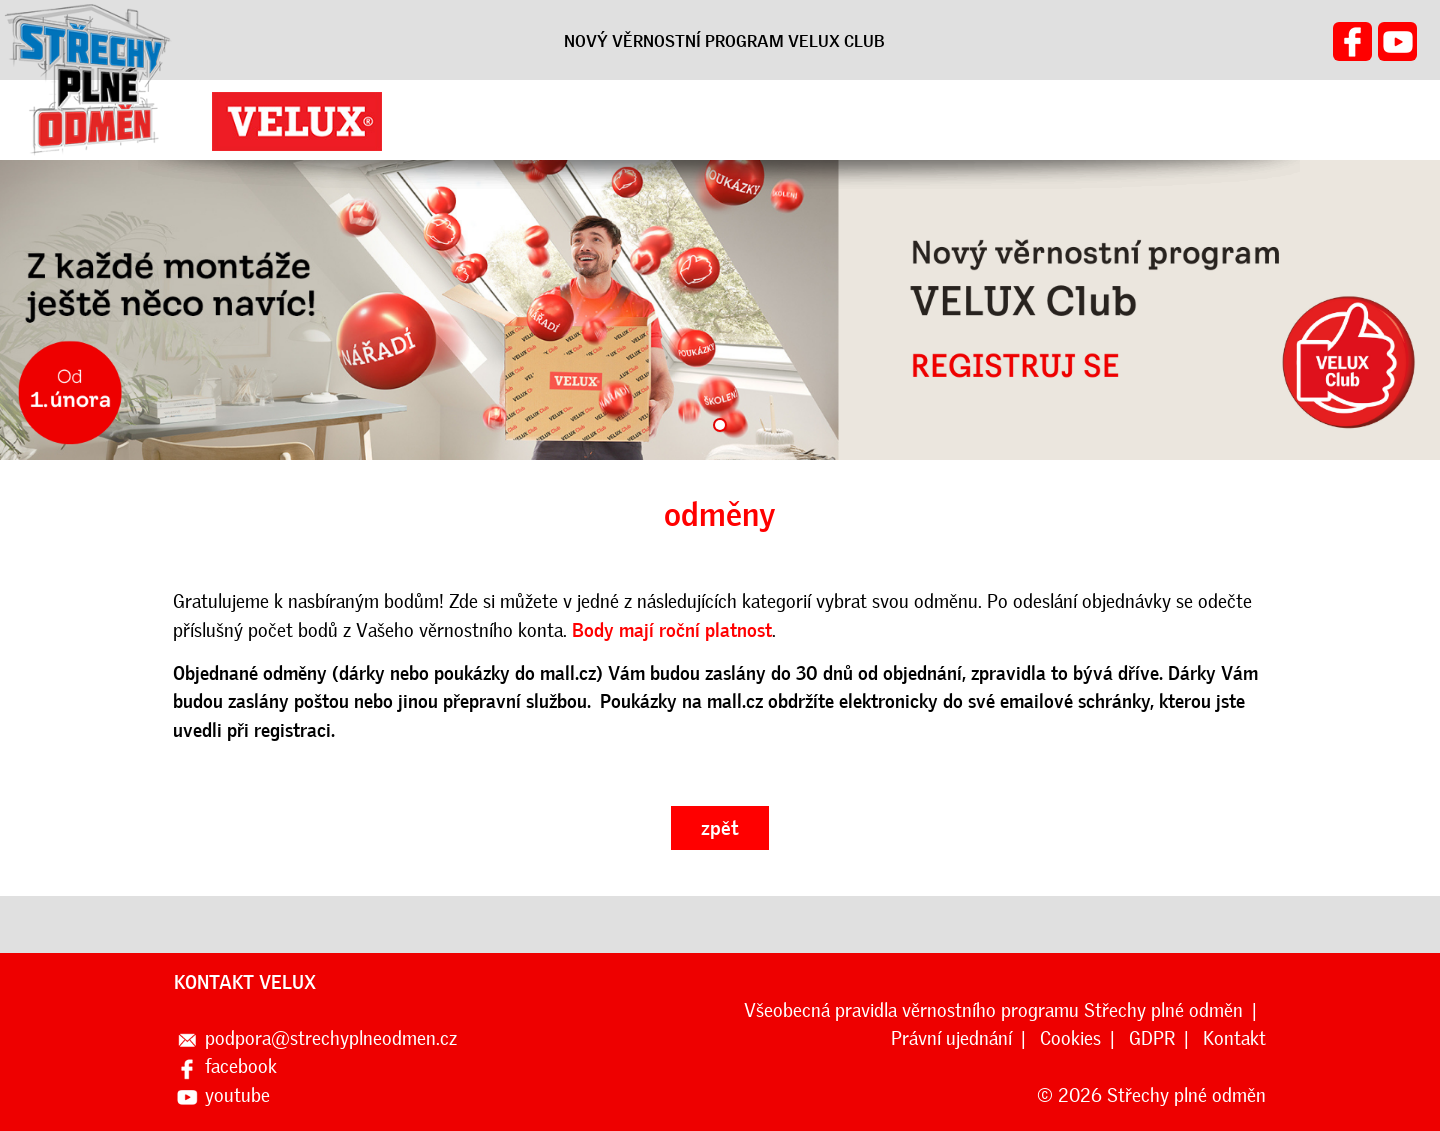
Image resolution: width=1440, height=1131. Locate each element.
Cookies (1070, 1038)
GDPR (1152, 1038)
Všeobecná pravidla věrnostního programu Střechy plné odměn (993, 1010)
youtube (237, 1095)
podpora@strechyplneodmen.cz (331, 1038)
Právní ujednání (951, 1038)
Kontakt (1234, 1038)
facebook (241, 1066)
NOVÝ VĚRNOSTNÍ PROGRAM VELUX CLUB (724, 41)
